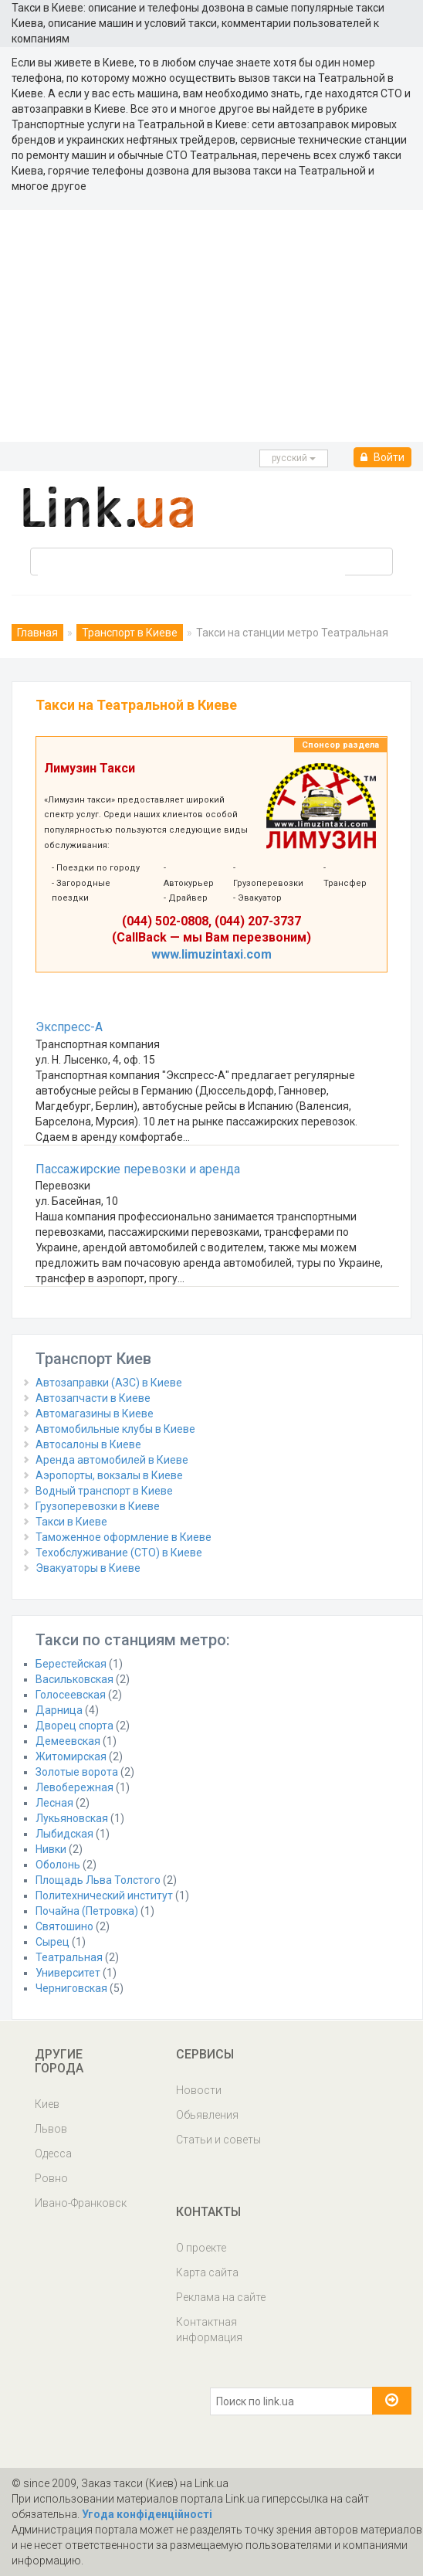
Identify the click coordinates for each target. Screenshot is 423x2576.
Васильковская (74, 1679)
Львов (51, 2129)
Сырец (52, 1942)
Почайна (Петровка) (87, 1911)
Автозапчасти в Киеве (93, 1398)
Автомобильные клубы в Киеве (115, 1429)
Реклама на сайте (221, 2297)
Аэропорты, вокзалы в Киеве (109, 1475)
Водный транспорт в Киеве (104, 1491)
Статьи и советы (218, 2139)
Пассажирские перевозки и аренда (138, 1169)
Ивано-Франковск (81, 2203)
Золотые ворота (77, 1772)
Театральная (69, 1957)
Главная (37, 632)
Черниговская (71, 1988)
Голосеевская (71, 1694)
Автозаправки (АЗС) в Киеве (109, 1382)
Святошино (64, 1926)
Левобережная (74, 1787)
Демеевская (68, 1741)
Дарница (59, 1710)
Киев (47, 2104)
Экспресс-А (69, 1027)
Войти (382, 457)
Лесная (54, 1803)
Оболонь (58, 1864)
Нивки (51, 1849)
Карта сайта (207, 2272)
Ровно (51, 2178)
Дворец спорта (74, 1725)
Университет (68, 1973)
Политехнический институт (104, 1895)
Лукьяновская (72, 1818)
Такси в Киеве (71, 1521)
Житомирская (71, 1756)
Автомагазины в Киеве (95, 1413)
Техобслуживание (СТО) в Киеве (119, 1552)
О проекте (201, 2248)
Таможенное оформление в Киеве (124, 1537)
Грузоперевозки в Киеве (98, 1506)
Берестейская (71, 1664)
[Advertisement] (211, 326)
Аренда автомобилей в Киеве (112, 1460)
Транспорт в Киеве (130, 632)
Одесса (53, 2153)
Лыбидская (64, 1834)
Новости (199, 2090)
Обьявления (207, 2115)
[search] (191, 570)
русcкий (294, 458)
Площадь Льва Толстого (98, 1880)
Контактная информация (209, 2330)
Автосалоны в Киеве (88, 1444)
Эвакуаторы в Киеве (88, 1568)
